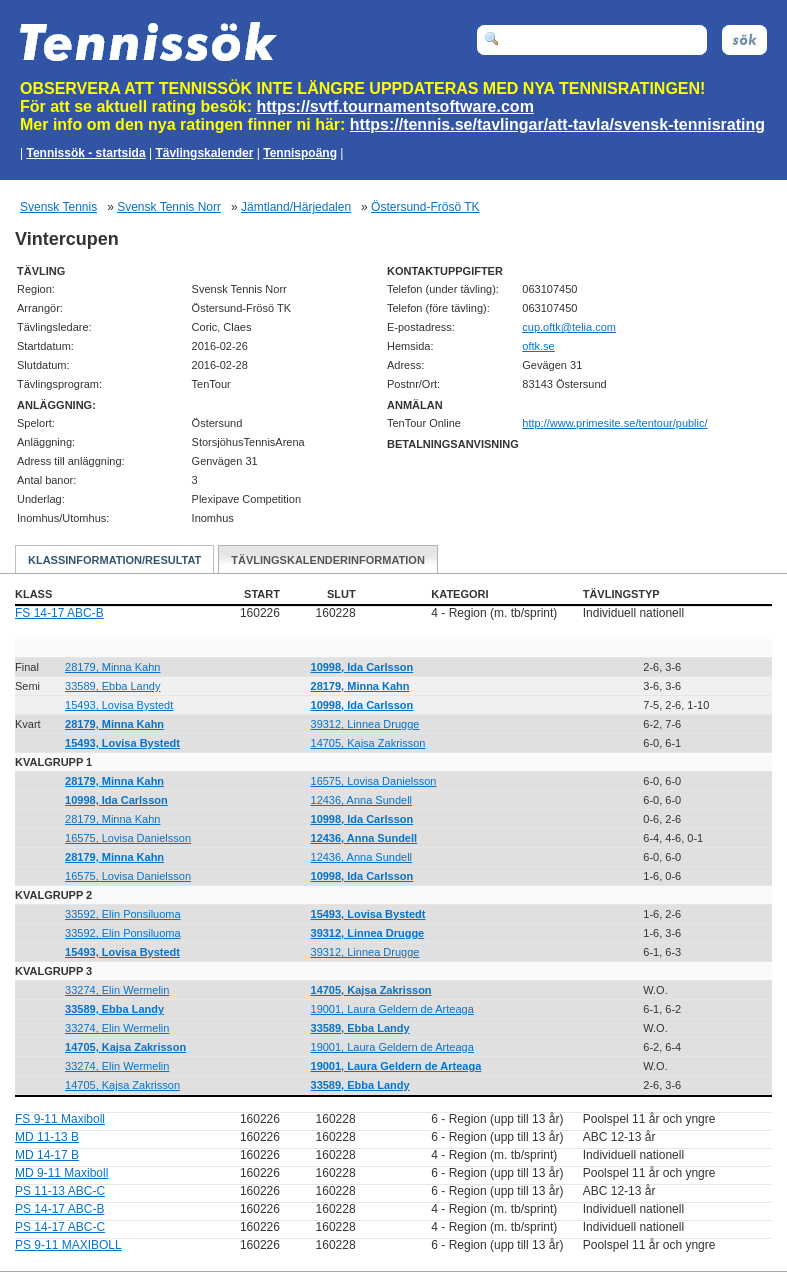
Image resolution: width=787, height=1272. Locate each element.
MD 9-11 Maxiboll (61, 1173)
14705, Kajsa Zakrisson (368, 743)
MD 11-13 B (47, 1137)
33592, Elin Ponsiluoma (123, 914)
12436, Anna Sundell (362, 800)
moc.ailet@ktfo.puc (569, 327)
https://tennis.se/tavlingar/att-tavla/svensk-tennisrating (557, 124)
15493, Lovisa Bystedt (119, 705)
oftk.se (538, 346)
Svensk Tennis (58, 207)
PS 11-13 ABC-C (60, 1191)
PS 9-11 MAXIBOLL (68, 1245)
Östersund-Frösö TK (425, 207)
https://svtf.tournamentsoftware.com (395, 106)
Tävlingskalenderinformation (328, 560)
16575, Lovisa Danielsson (374, 781)
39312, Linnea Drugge (365, 724)
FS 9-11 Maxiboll (60, 1119)
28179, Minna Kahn (112, 667)
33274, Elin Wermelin (117, 990)
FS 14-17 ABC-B (59, 613)
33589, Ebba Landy (112, 686)
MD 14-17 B (47, 1155)
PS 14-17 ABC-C (60, 1227)
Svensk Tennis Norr (169, 207)
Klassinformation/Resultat (114, 560)
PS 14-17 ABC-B (59, 1209)
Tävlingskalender (204, 153)
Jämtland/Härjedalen (296, 207)
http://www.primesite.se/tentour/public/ (614, 423)
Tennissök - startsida (85, 153)
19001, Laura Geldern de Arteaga (392, 1009)
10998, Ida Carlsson (362, 667)
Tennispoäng (300, 153)
